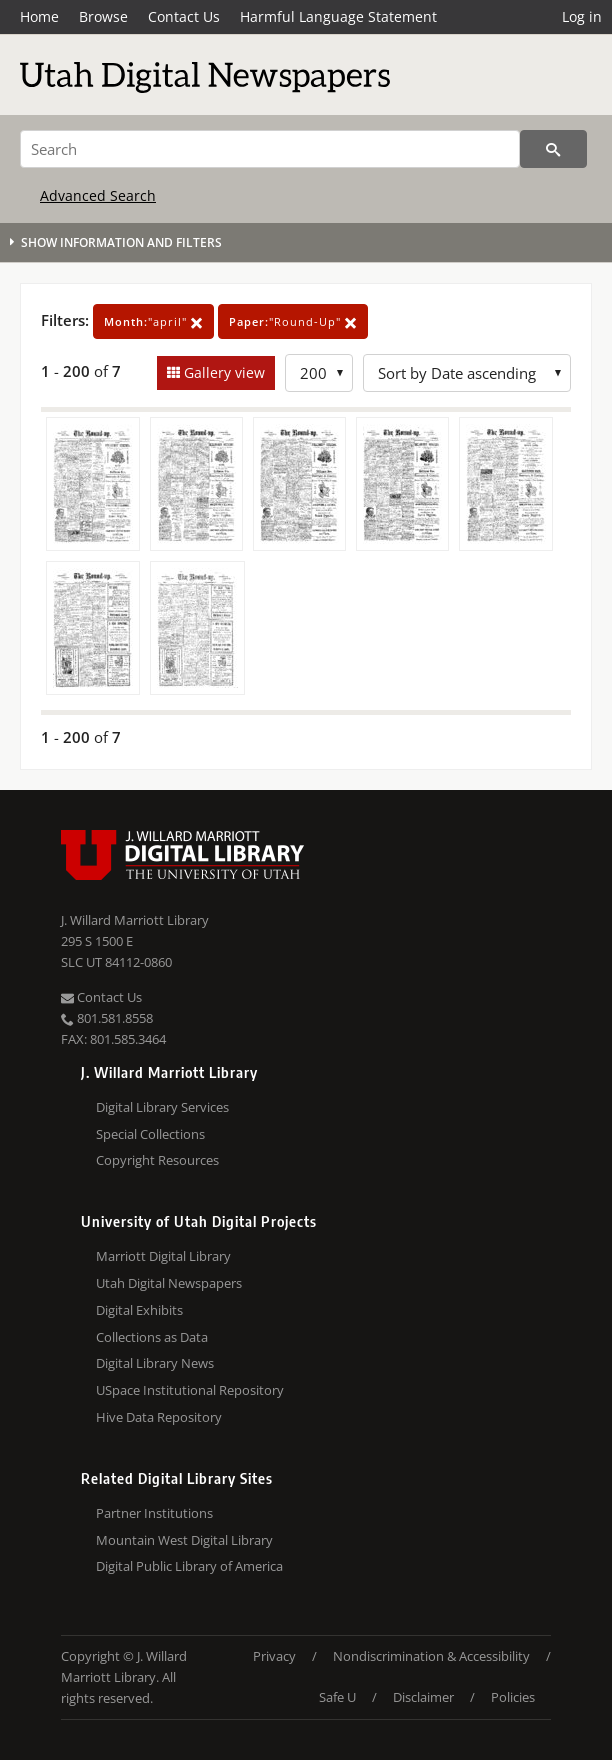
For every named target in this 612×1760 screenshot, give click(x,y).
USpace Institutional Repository (190, 1390)
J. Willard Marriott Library (135, 920)
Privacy (274, 1656)
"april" (153, 321)
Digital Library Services (162, 1107)
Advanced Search (98, 195)
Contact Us (184, 16)
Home (39, 16)
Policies (513, 1697)
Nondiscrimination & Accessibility (431, 1656)
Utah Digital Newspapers (169, 1283)
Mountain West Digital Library (184, 1540)
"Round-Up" (293, 321)
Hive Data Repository (159, 1417)
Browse (103, 16)
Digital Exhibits (139, 1310)
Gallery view (222, 372)
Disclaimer (423, 1697)
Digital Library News (155, 1363)
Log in (582, 16)
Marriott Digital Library (163, 1256)
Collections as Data (152, 1337)
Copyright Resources (157, 1160)
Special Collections (150, 1134)
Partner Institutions (154, 1513)
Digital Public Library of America (189, 1566)
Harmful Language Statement (338, 16)
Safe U (337, 1697)
